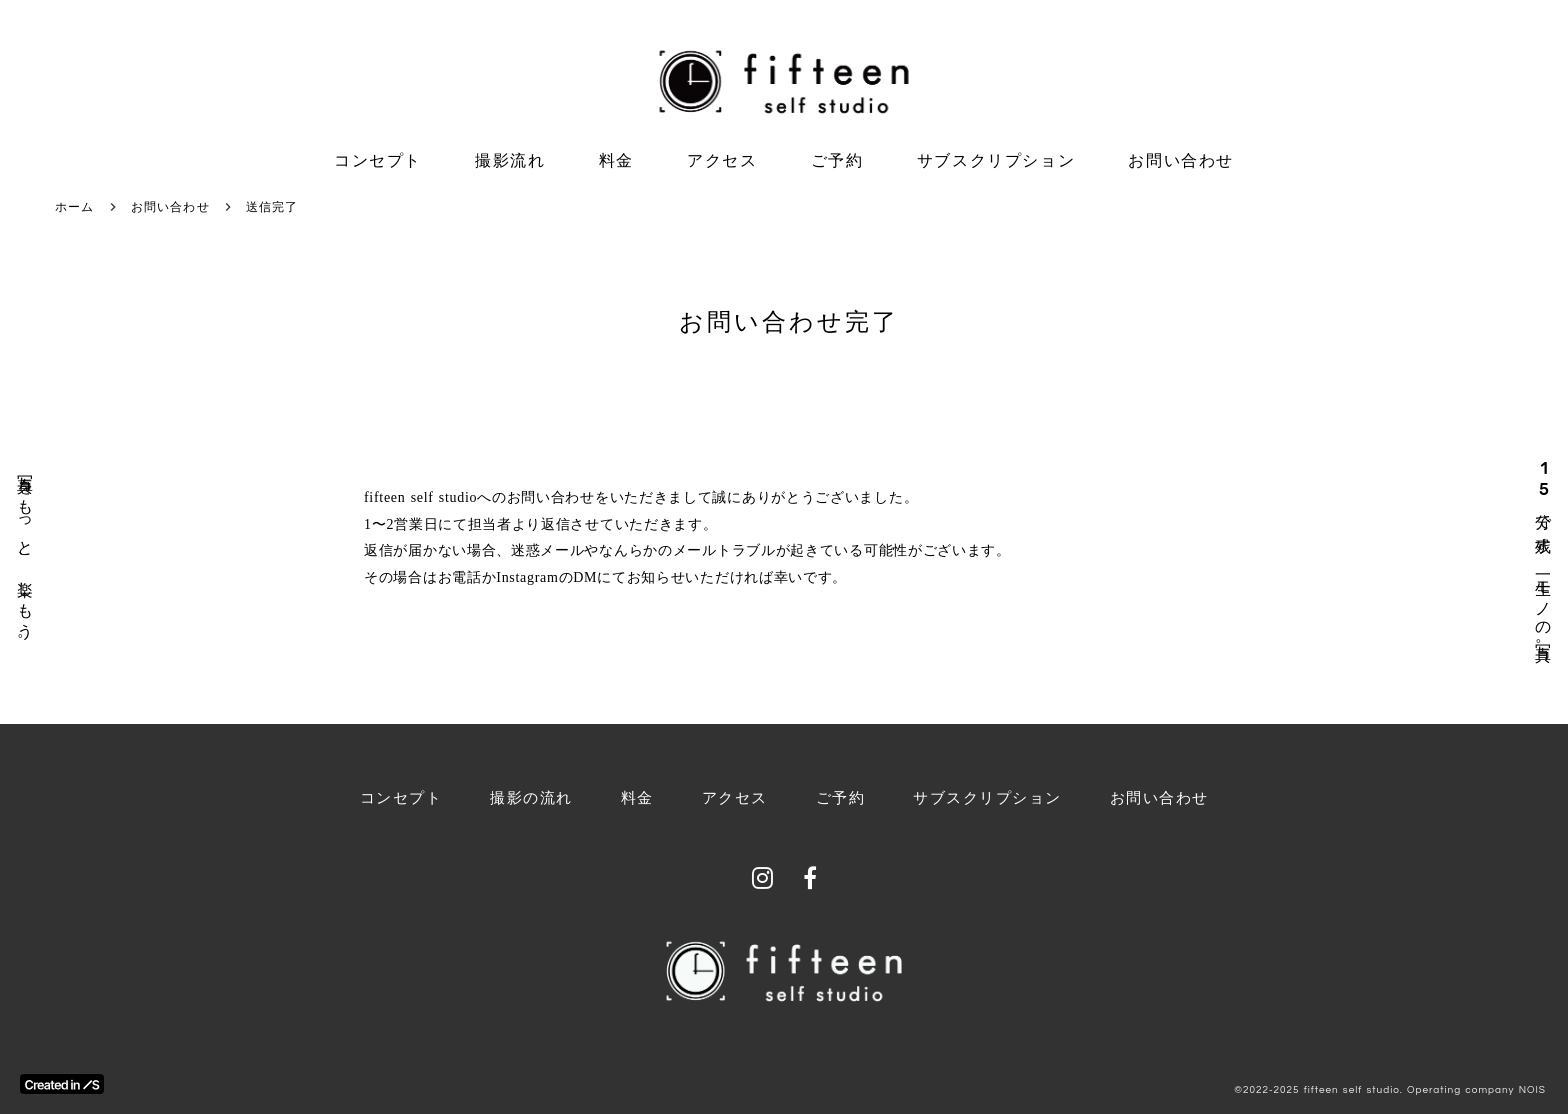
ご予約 (837, 160)
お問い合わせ (1181, 160)
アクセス (722, 160)
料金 (616, 160)
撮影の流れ (531, 798)
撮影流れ (510, 160)
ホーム (75, 207)
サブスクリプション (996, 160)
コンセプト (378, 160)
